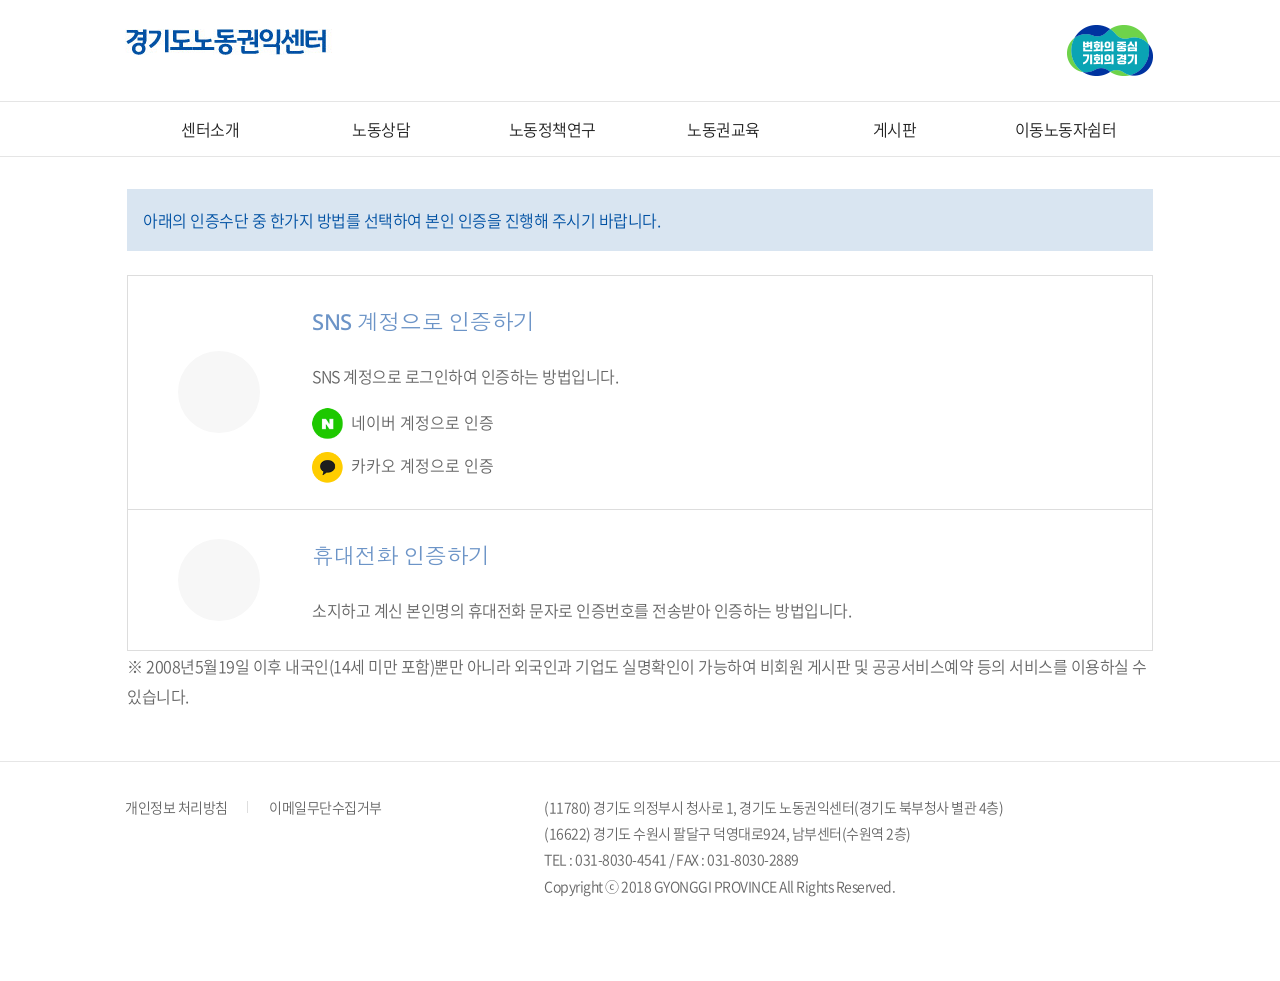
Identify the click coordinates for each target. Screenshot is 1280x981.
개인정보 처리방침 (176, 807)
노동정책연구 (552, 129)
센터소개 (210, 129)
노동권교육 (723, 129)
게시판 (895, 129)
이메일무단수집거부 (325, 807)
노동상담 (381, 129)
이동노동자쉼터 (1066, 129)
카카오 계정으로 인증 (403, 467)
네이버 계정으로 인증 (403, 423)
